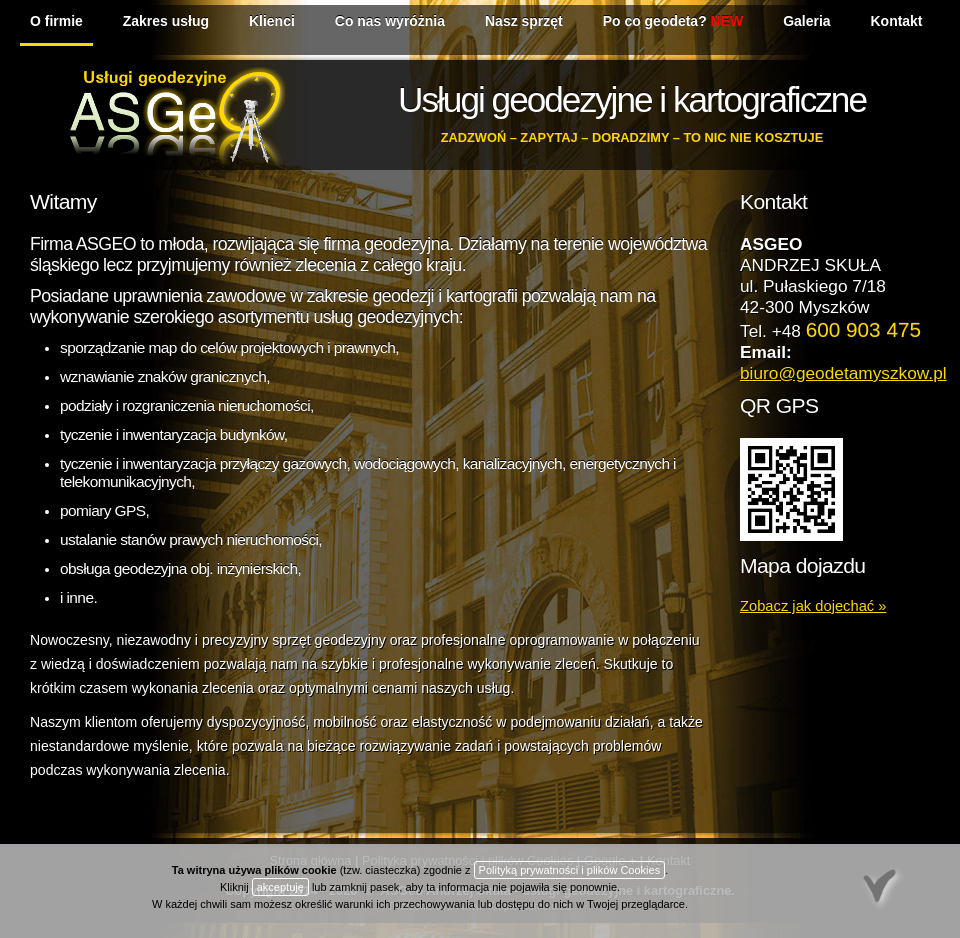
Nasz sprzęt (524, 21)
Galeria (806, 21)
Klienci (272, 21)
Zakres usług (166, 21)
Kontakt (897, 21)
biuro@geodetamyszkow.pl (843, 373)
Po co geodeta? (673, 21)
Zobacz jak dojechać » (813, 606)
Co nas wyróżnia (390, 21)
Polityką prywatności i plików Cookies (570, 870)
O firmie (56, 21)
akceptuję (280, 887)
